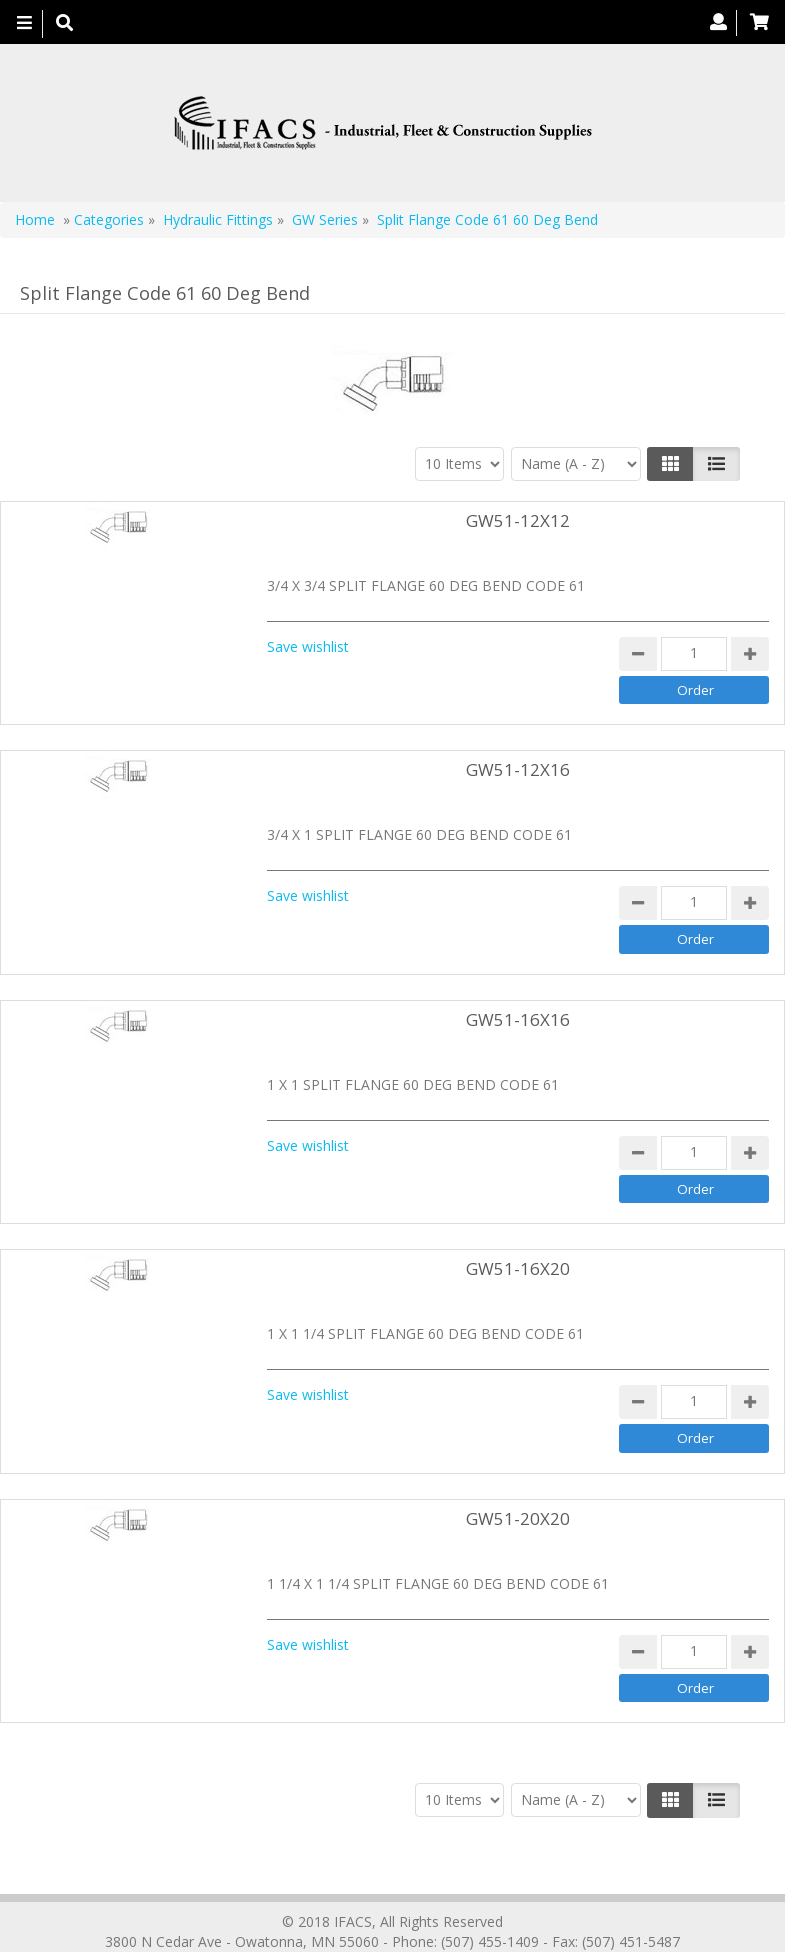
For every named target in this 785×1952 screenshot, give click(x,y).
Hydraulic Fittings (218, 219)
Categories (109, 219)
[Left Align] (670, 464)
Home (35, 219)
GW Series (325, 219)
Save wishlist (308, 646)
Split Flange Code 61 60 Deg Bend (487, 219)
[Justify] (716, 464)
